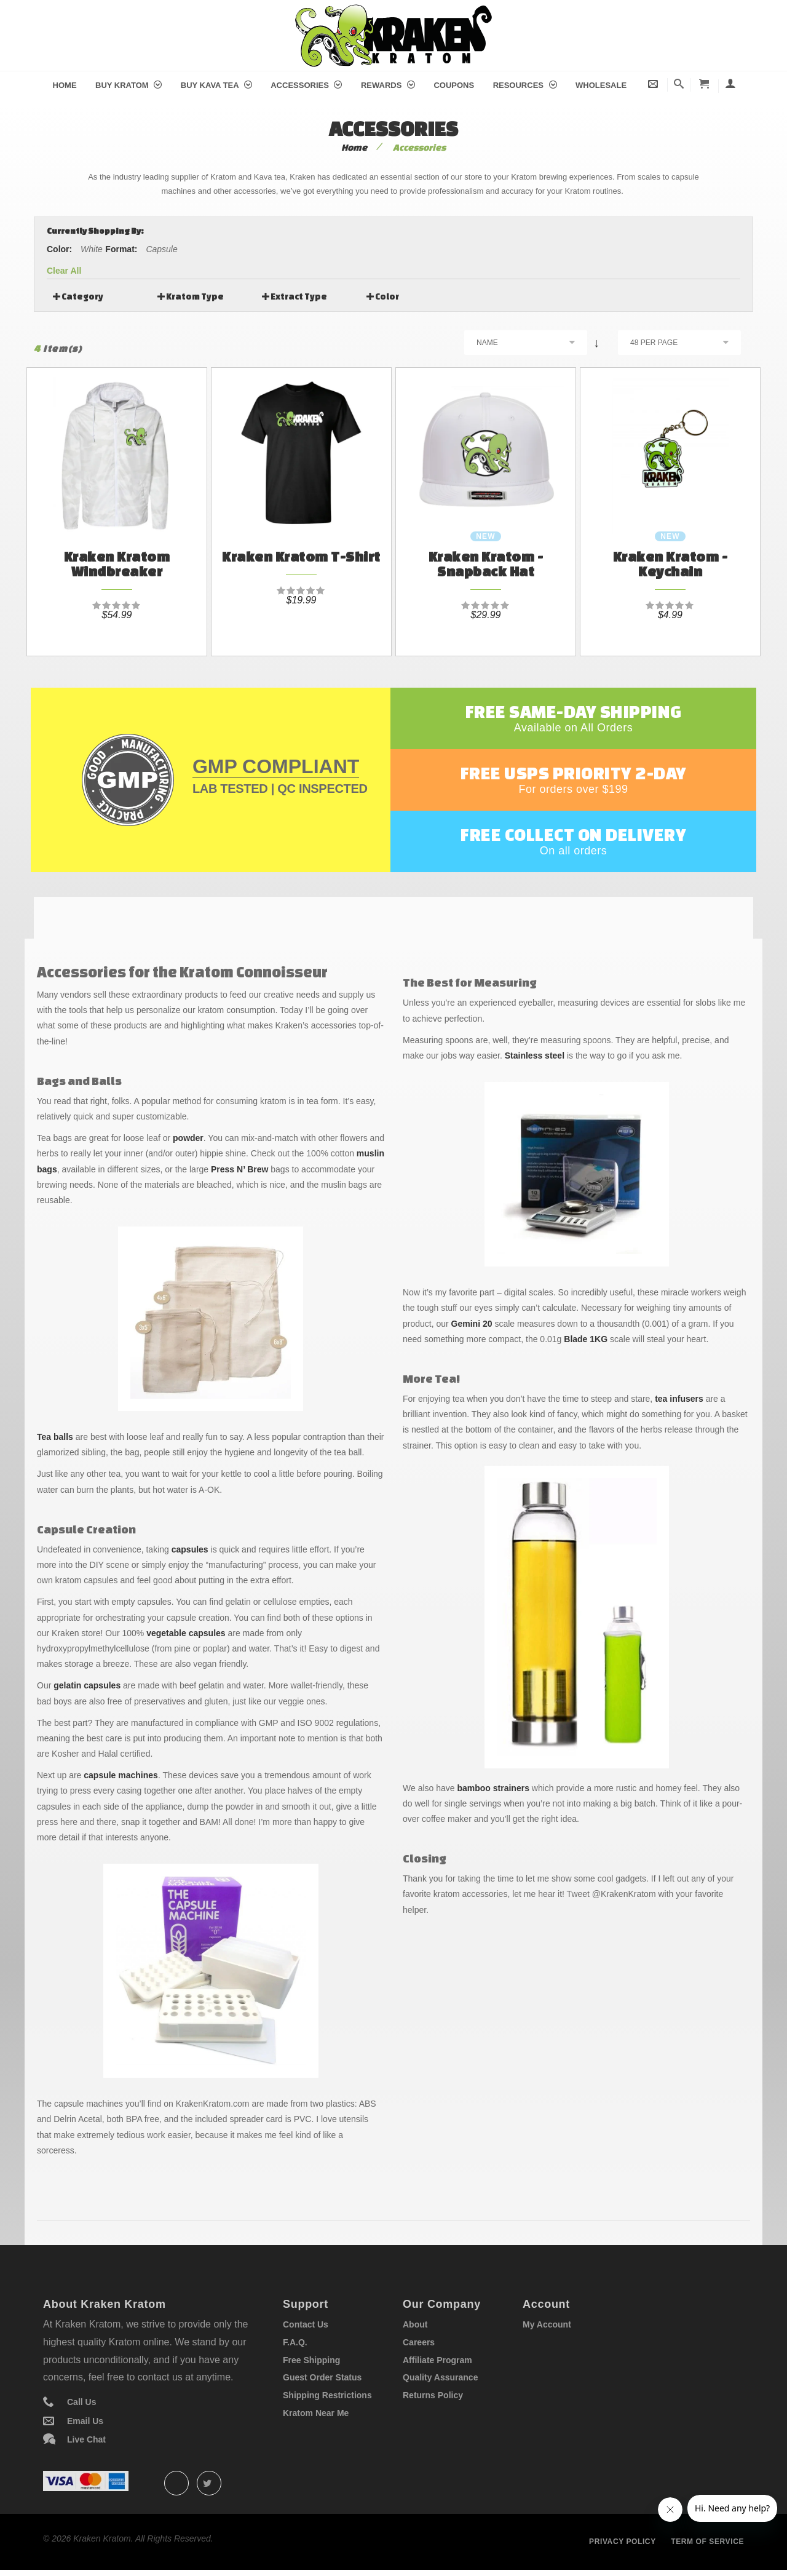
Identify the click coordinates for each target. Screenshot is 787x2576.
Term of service (707, 2541)
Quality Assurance (440, 2377)
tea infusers (679, 1399)
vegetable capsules (185, 1633)
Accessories (306, 85)
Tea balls (55, 1437)
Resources (525, 85)
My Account (547, 2324)
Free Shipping (311, 2360)
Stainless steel (534, 1055)
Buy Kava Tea (216, 85)
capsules (190, 1549)
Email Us (85, 2421)
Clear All (64, 271)
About (415, 2324)
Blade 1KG (585, 1339)
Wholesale (601, 85)
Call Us (81, 2402)
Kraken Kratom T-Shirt (301, 556)
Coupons (453, 85)
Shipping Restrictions (327, 2395)
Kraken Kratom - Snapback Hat (486, 564)
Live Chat (86, 2439)
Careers (419, 2342)
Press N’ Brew (239, 1169)
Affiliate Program (437, 2360)
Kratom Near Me (316, 2413)
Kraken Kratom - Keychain (670, 564)
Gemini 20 (471, 1324)
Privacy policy (622, 2541)
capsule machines (121, 1775)
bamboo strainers (493, 1788)
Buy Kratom (128, 85)
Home (65, 85)
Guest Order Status (322, 2377)
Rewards (388, 85)
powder (188, 1138)
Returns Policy (433, 2395)
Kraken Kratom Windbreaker (117, 564)
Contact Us (305, 2324)
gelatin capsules (87, 1685)
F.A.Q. (295, 2342)
